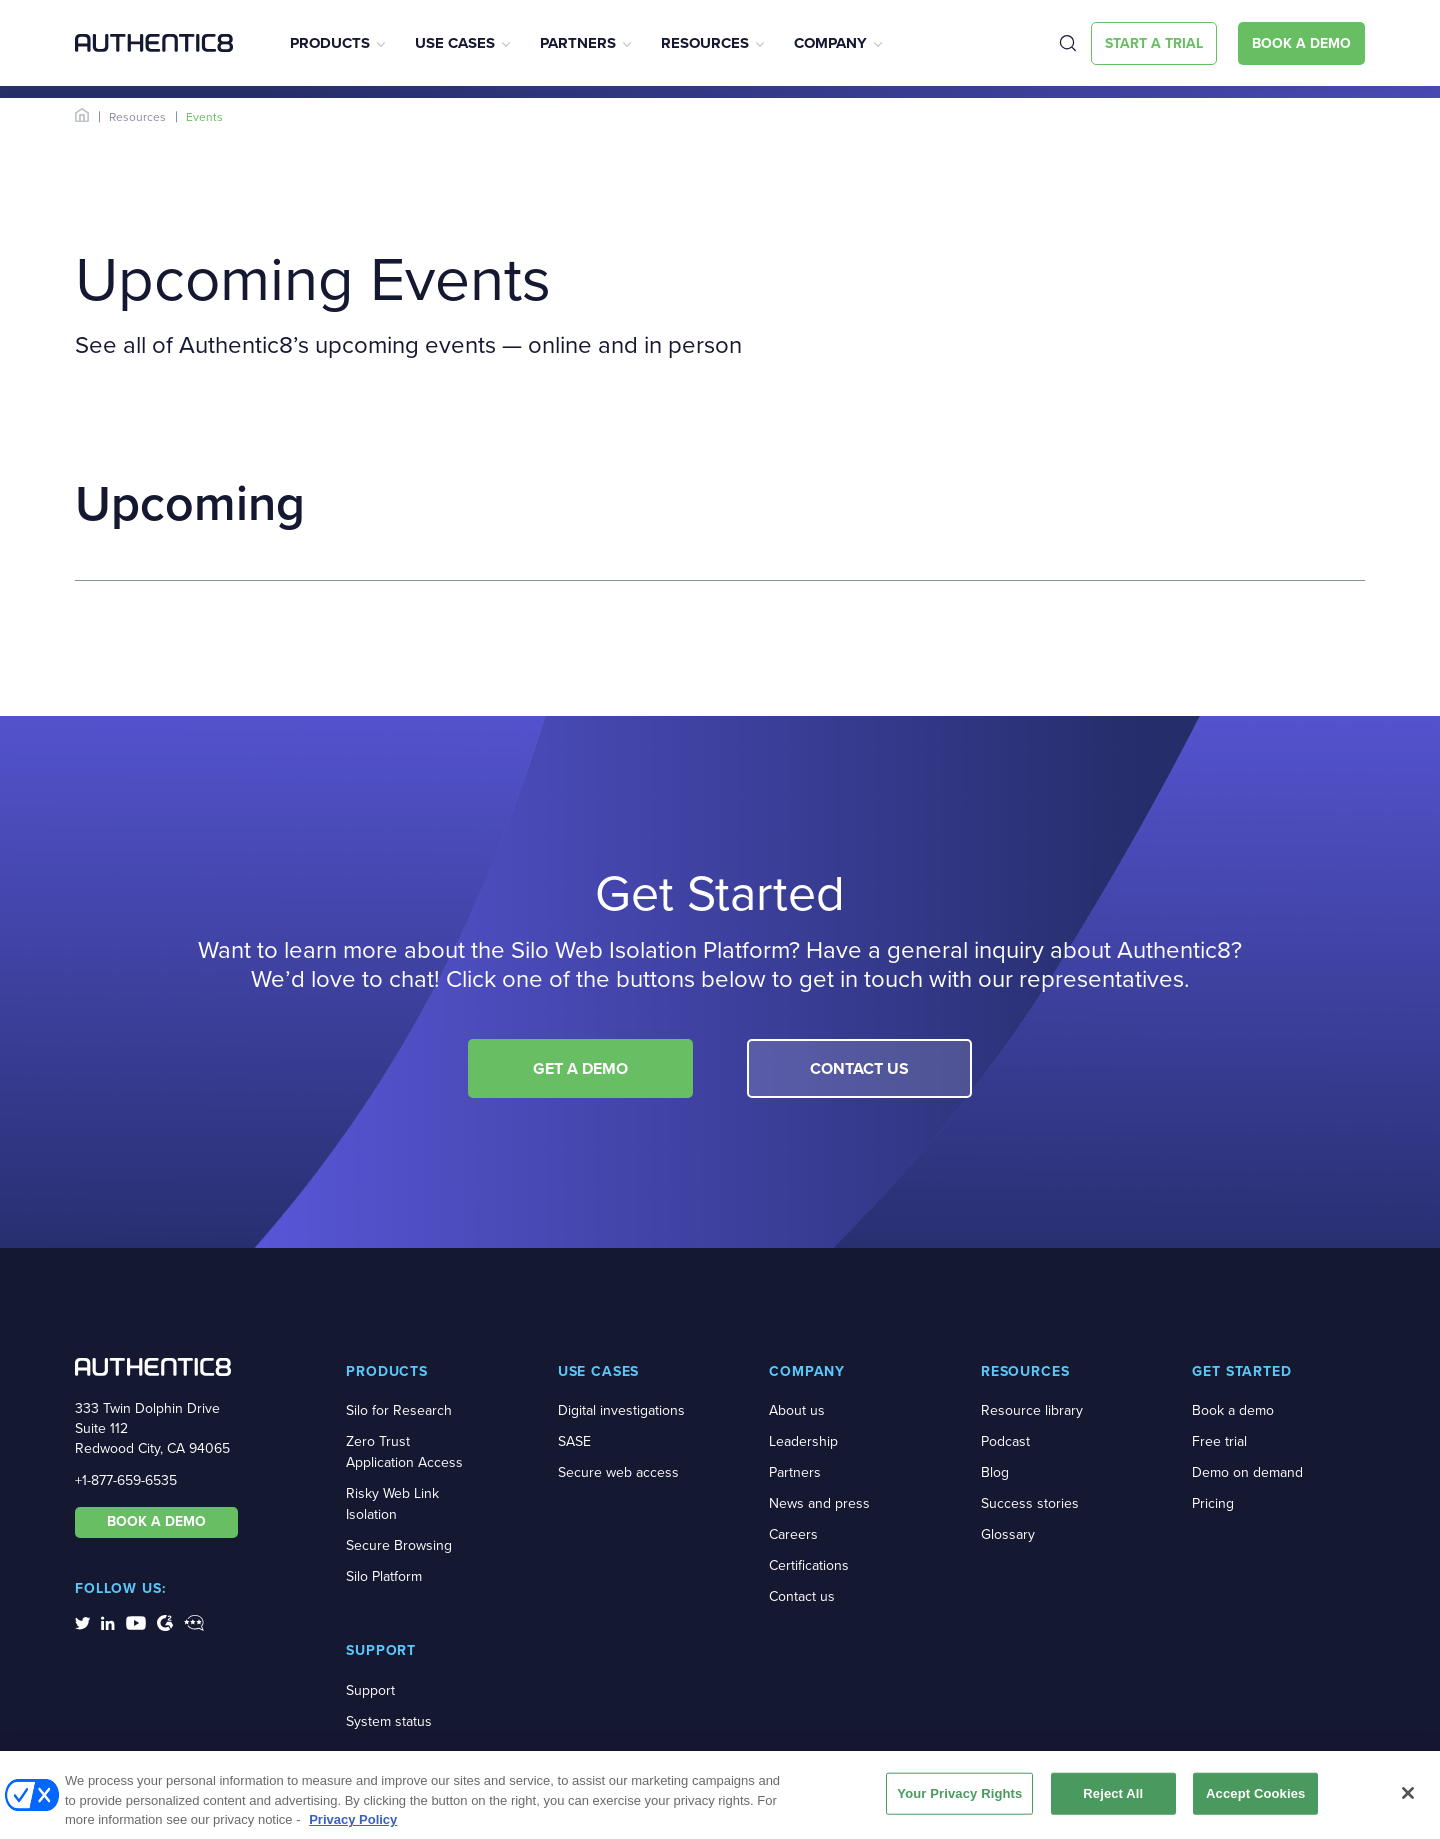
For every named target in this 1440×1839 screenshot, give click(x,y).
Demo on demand (1247, 1472)
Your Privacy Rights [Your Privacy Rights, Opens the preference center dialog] (959, 1799)
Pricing (1213, 1503)
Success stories (1030, 1503)
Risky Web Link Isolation (392, 1504)
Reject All (1113, 1799)
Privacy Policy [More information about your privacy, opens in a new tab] (353, 1825)
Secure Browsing (399, 1545)
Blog (995, 1472)
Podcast (1005, 1441)
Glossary (1008, 1534)
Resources (705, 43)
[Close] (1408, 1799)
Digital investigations (621, 1410)
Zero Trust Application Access (404, 1452)
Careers (793, 1534)
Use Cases (455, 43)
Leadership (803, 1441)
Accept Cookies (1255, 1799)
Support (370, 1690)
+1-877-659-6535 (126, 1480)
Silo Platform (384, 1576)
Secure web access (618, 1472)
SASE (574, 1441)
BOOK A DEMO (156, 1521)
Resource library (1032, 1410)
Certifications (809, 1565)
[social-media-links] (82, 1622)
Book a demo (1233, 1410)
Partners (578, 43)
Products (330, 43)
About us (797, 1410)
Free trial (1219, 1441)
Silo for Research (399, 1410)
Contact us (802, 1596)
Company (830, 43)
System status (389, 1721)
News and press (819, 1503)
